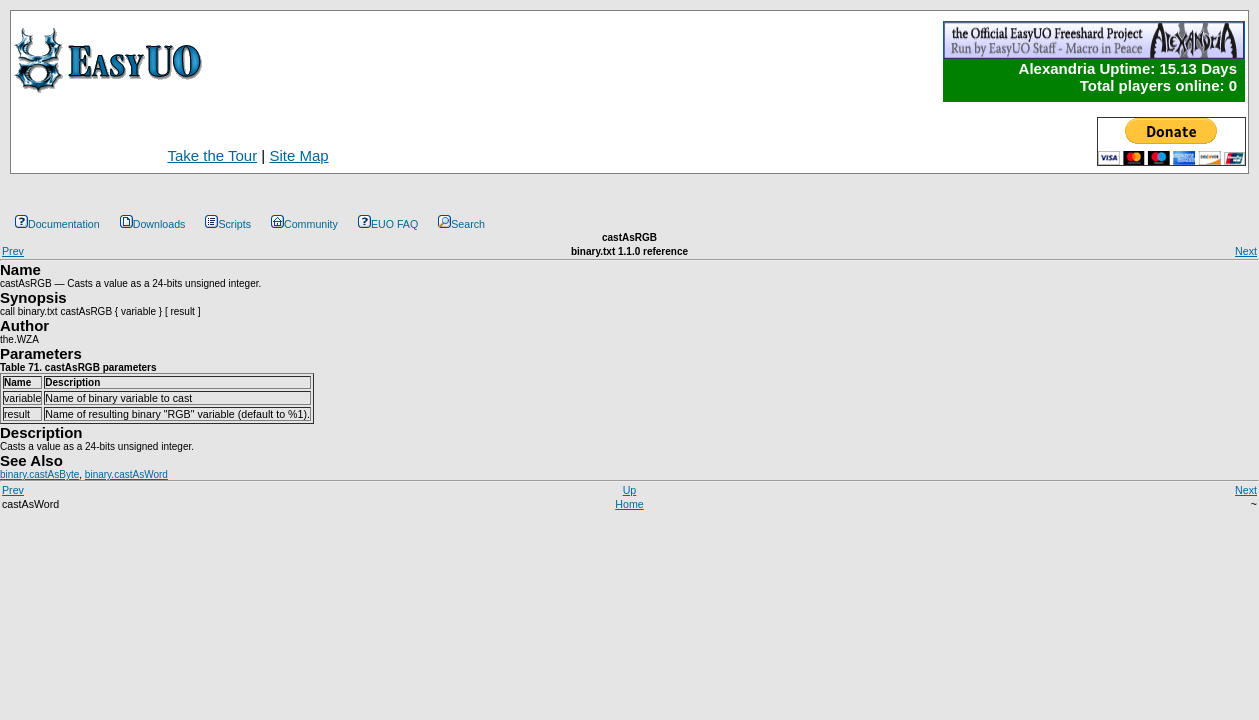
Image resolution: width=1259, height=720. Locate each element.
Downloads (153, 224)
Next (1246, 251)
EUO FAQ (388, 224)
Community (304, 224)
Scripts (228, 224)
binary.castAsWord (126, 474)
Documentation (57, 224)
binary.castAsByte (39, 474)
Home (629, 504)
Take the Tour (212, 155)
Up (630, 490)
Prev (13, 251)
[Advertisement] (719, 137)
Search (461, 224)
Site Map (298, 155)
